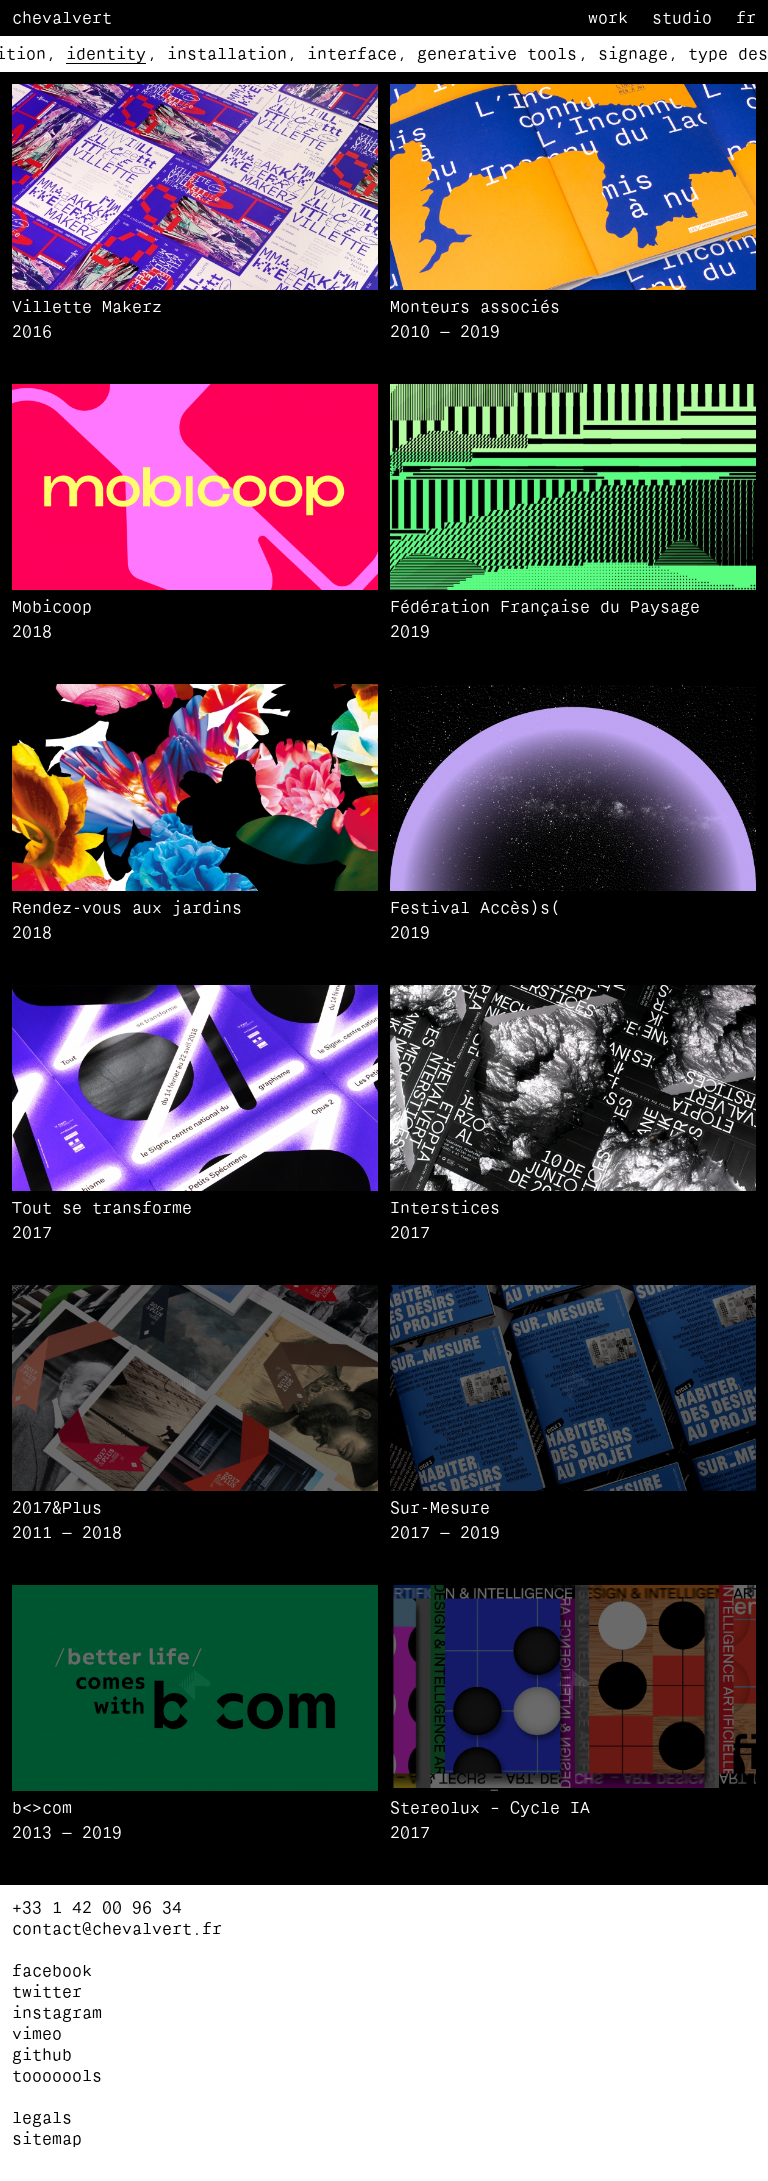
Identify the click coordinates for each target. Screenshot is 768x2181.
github (42, 2056)
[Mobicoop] (195, 620)
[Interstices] (573, 1221)
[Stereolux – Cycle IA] (573, 1821)
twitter (47, 1993)
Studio (682, 19)
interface (352, 55)
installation (227, 55)
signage (633, 55)
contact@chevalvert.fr (117, 1930)
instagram (57, 2014)
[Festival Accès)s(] (573, 921)
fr (746, 19)
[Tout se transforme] (195, 1221)
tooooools (57, 2077)
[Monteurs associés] (573, 320)
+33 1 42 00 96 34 (97, 1909)
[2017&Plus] (195, 1521)
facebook (52, 1972)
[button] (195, 187)
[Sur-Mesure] (573, 1521)
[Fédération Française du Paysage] (573, 620)
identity (106, 55)
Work (608, 19)
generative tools (497, 55)
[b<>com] (195, 1821)
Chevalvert (62, 19)
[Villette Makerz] (195, 320)
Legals (42, 2119)
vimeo (37, 2035)
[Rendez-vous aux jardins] (195, 921)
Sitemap (47, 2140)
